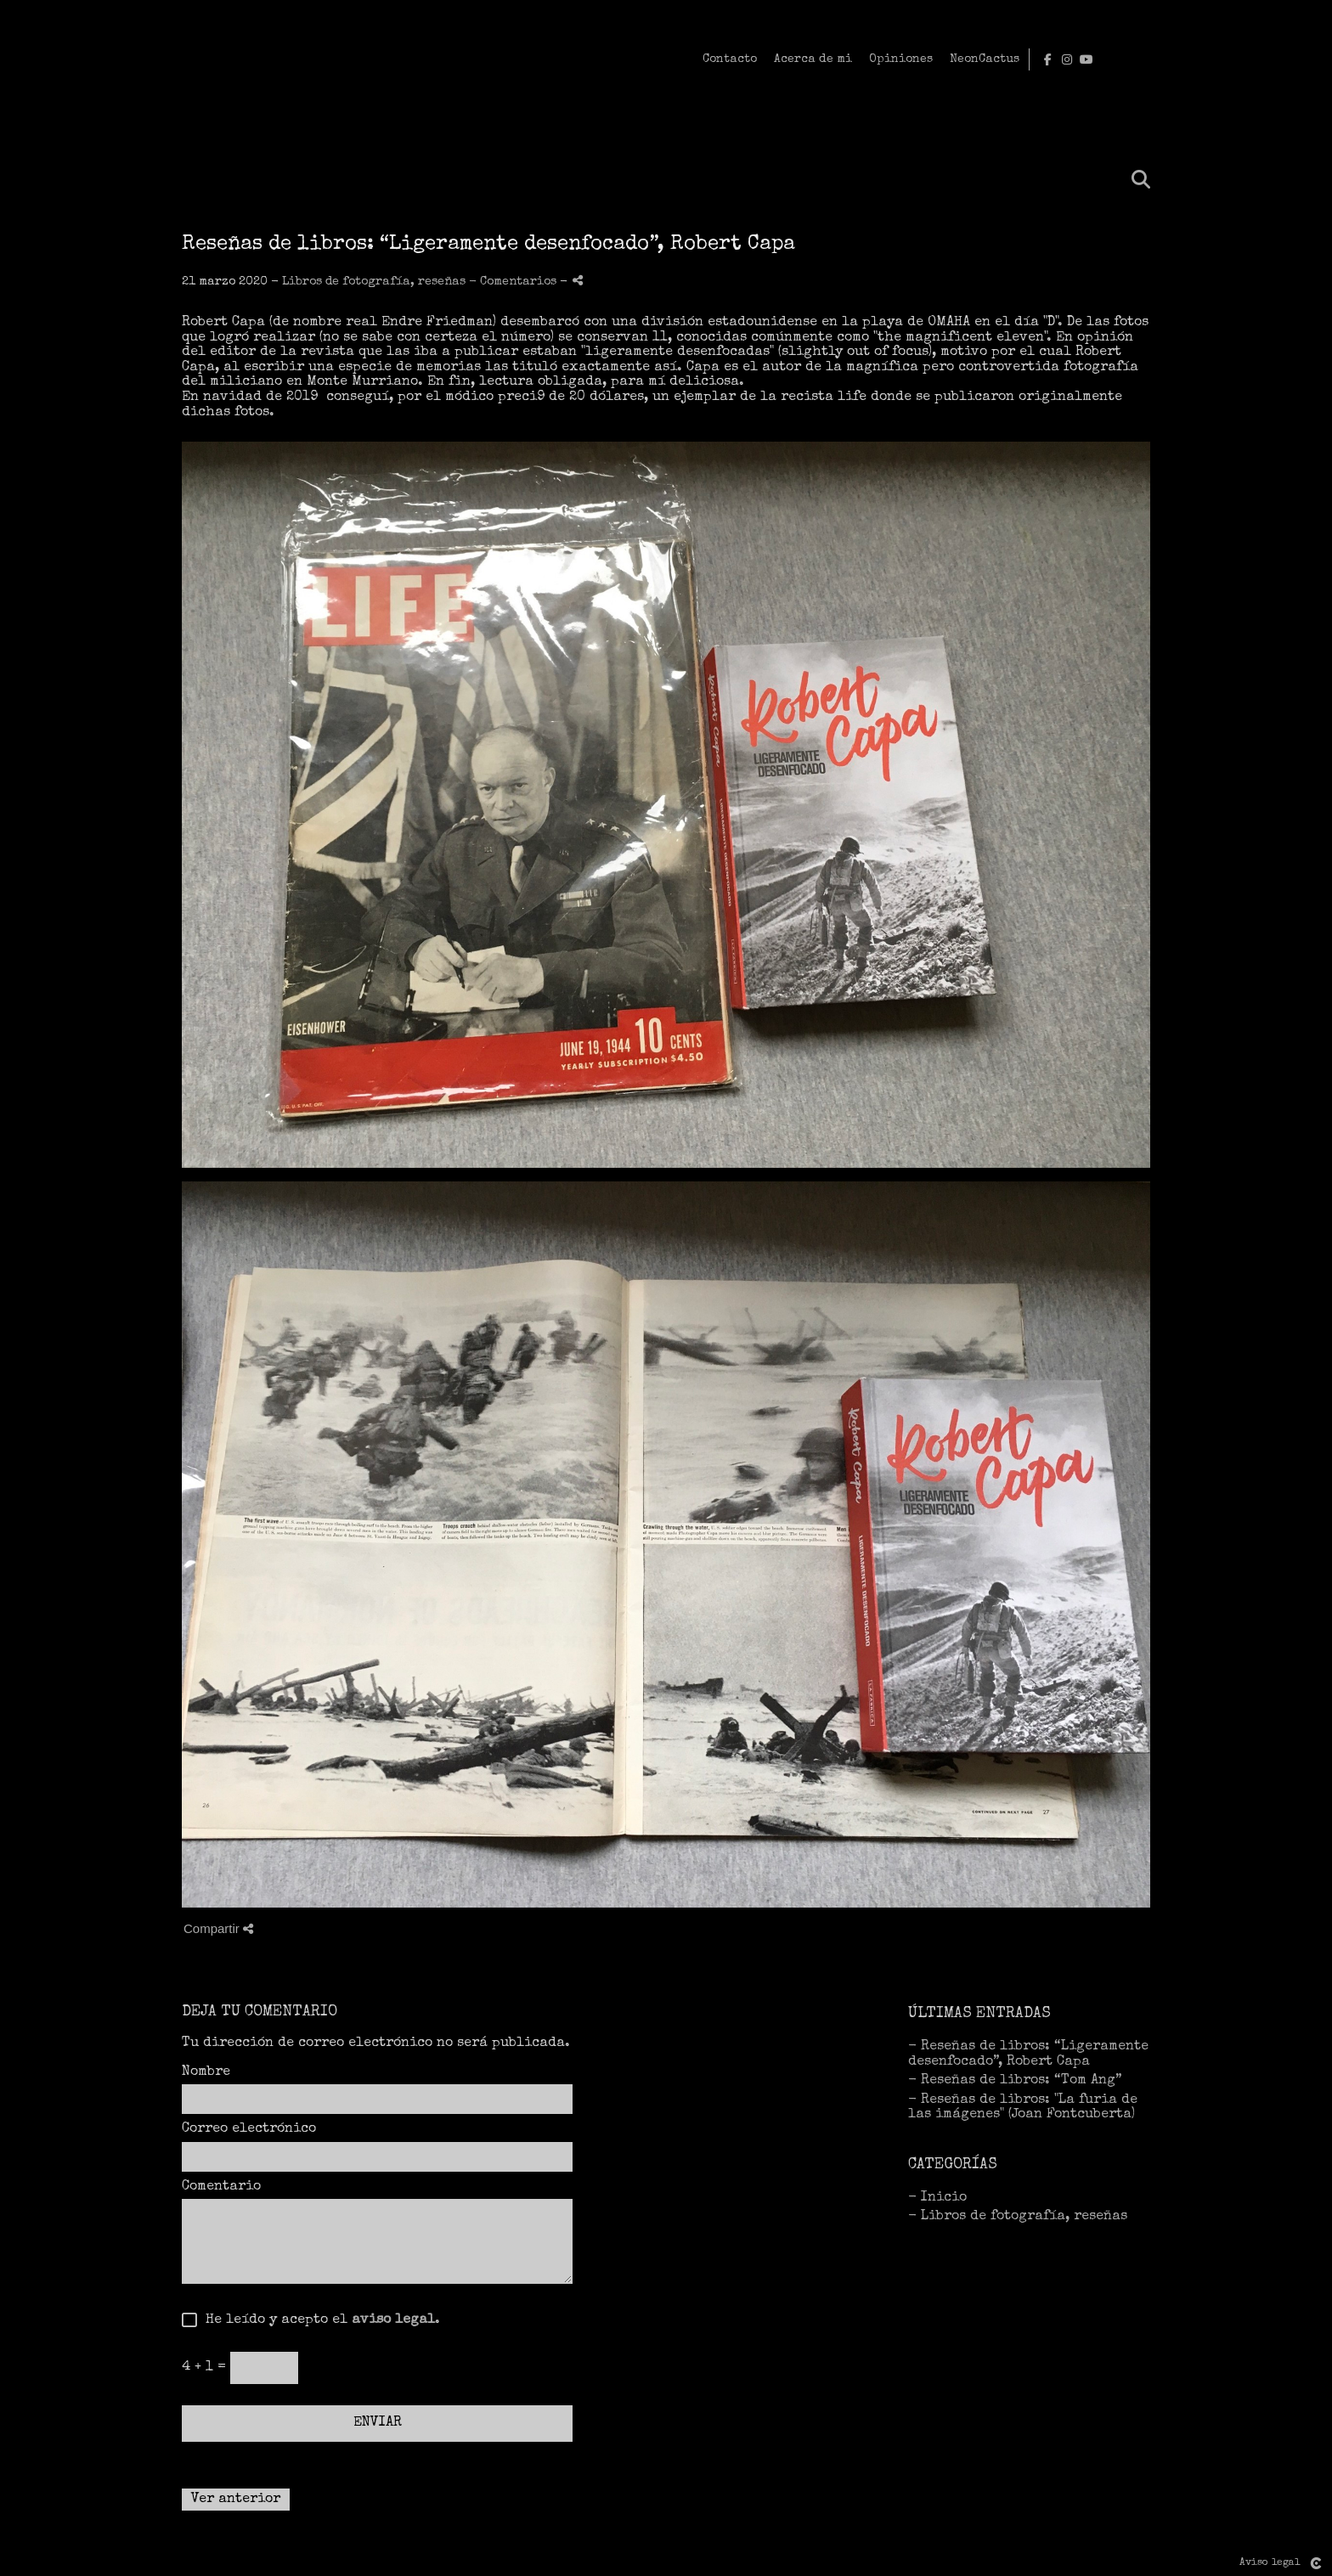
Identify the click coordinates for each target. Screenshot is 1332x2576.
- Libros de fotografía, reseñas (1017, 2217)
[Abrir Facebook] (1270, 59)
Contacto (949, 59)
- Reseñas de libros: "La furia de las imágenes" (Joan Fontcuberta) (1022, 2108)
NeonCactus (1204, 59)
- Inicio (937, 2198)
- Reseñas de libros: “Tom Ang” (1015, 2081)
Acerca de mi (1032, 59)
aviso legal (393, 2320)
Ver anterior (235, 2499)
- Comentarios (514, 282)
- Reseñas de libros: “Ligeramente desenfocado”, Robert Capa (1028, 2054)
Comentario (221, 2187)
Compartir (218, 1928)
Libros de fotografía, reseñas (374, 282)
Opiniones (1120, 59)
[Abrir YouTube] (1309, 59)
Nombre (206, 2072)
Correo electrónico (249, 2129)
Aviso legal (1269, 2563)
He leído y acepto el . (318, 2320)
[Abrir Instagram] (1290, 59)
